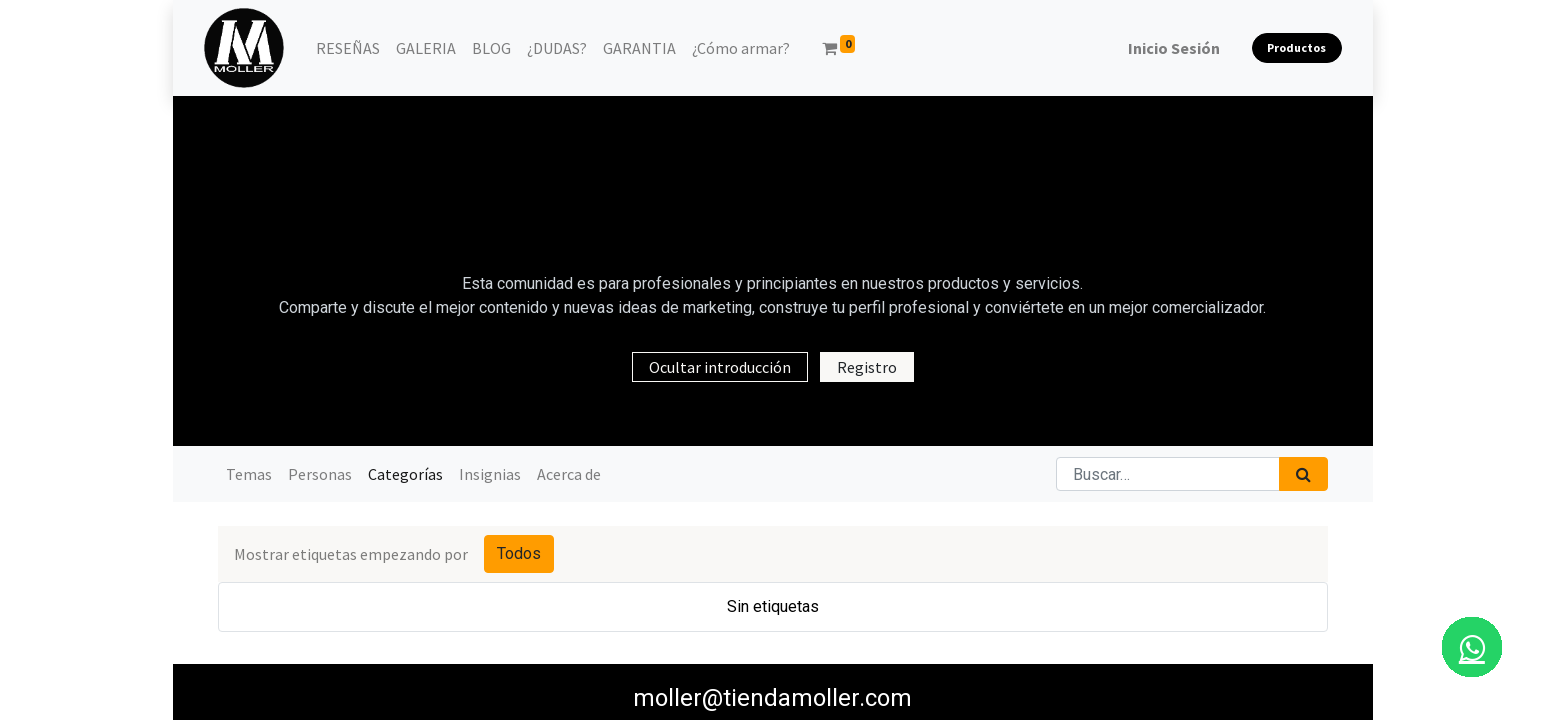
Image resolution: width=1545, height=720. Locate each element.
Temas (249, 474)
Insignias (490, 474)
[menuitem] (348, 48)
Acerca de (569, 474)
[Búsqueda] (1303, 474)
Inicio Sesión (1174, 48)
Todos (519, 553)
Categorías (405, 474)
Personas (320, 474)
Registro (867, 367)
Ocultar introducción (720, 367)
